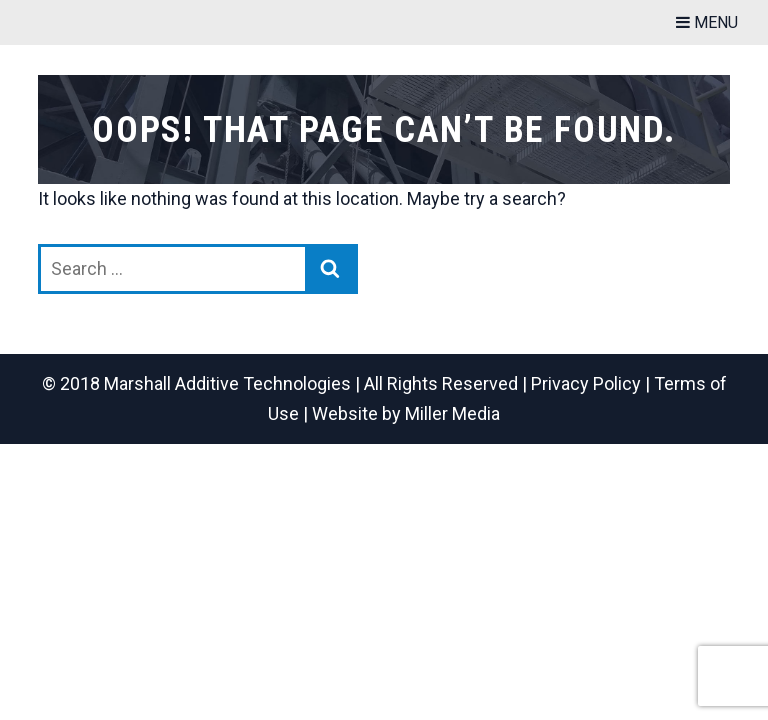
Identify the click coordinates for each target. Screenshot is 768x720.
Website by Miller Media (406, 413)
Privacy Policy (586, 383)
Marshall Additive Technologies (227, 383)
